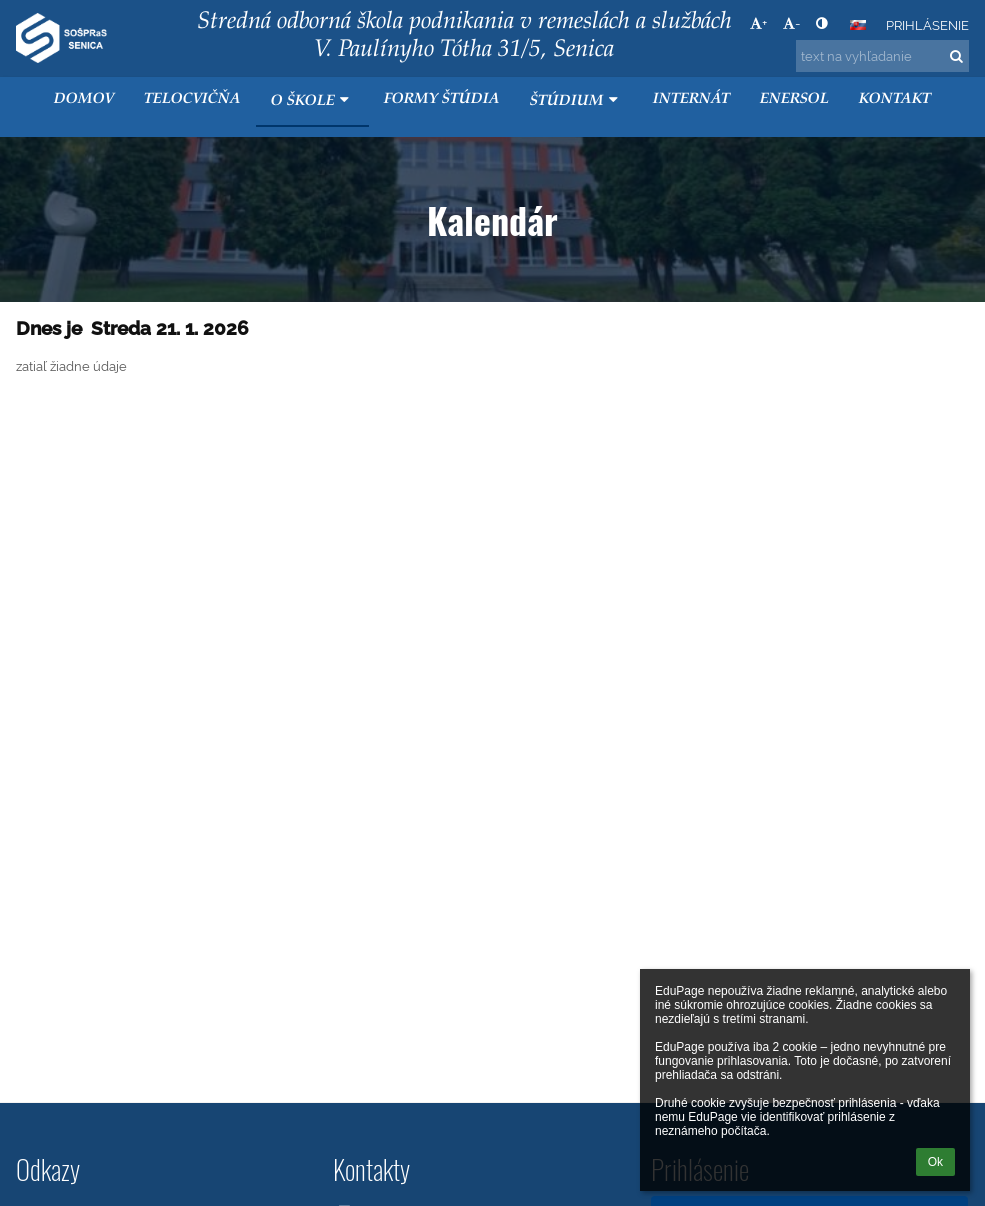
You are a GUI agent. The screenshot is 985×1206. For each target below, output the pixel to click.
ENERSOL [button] (794, 99)
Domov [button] (84, 99)
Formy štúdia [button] (442, 99)
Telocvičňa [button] (192, 99)
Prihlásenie (927, 25)
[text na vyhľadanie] (882, 56)
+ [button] (758, 23)
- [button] (791, 23)
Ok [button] (935, 1162)
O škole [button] (312, 100)
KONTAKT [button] (895, 99)
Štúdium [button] (576, 100)
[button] (858, 25)
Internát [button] (691, 99)
